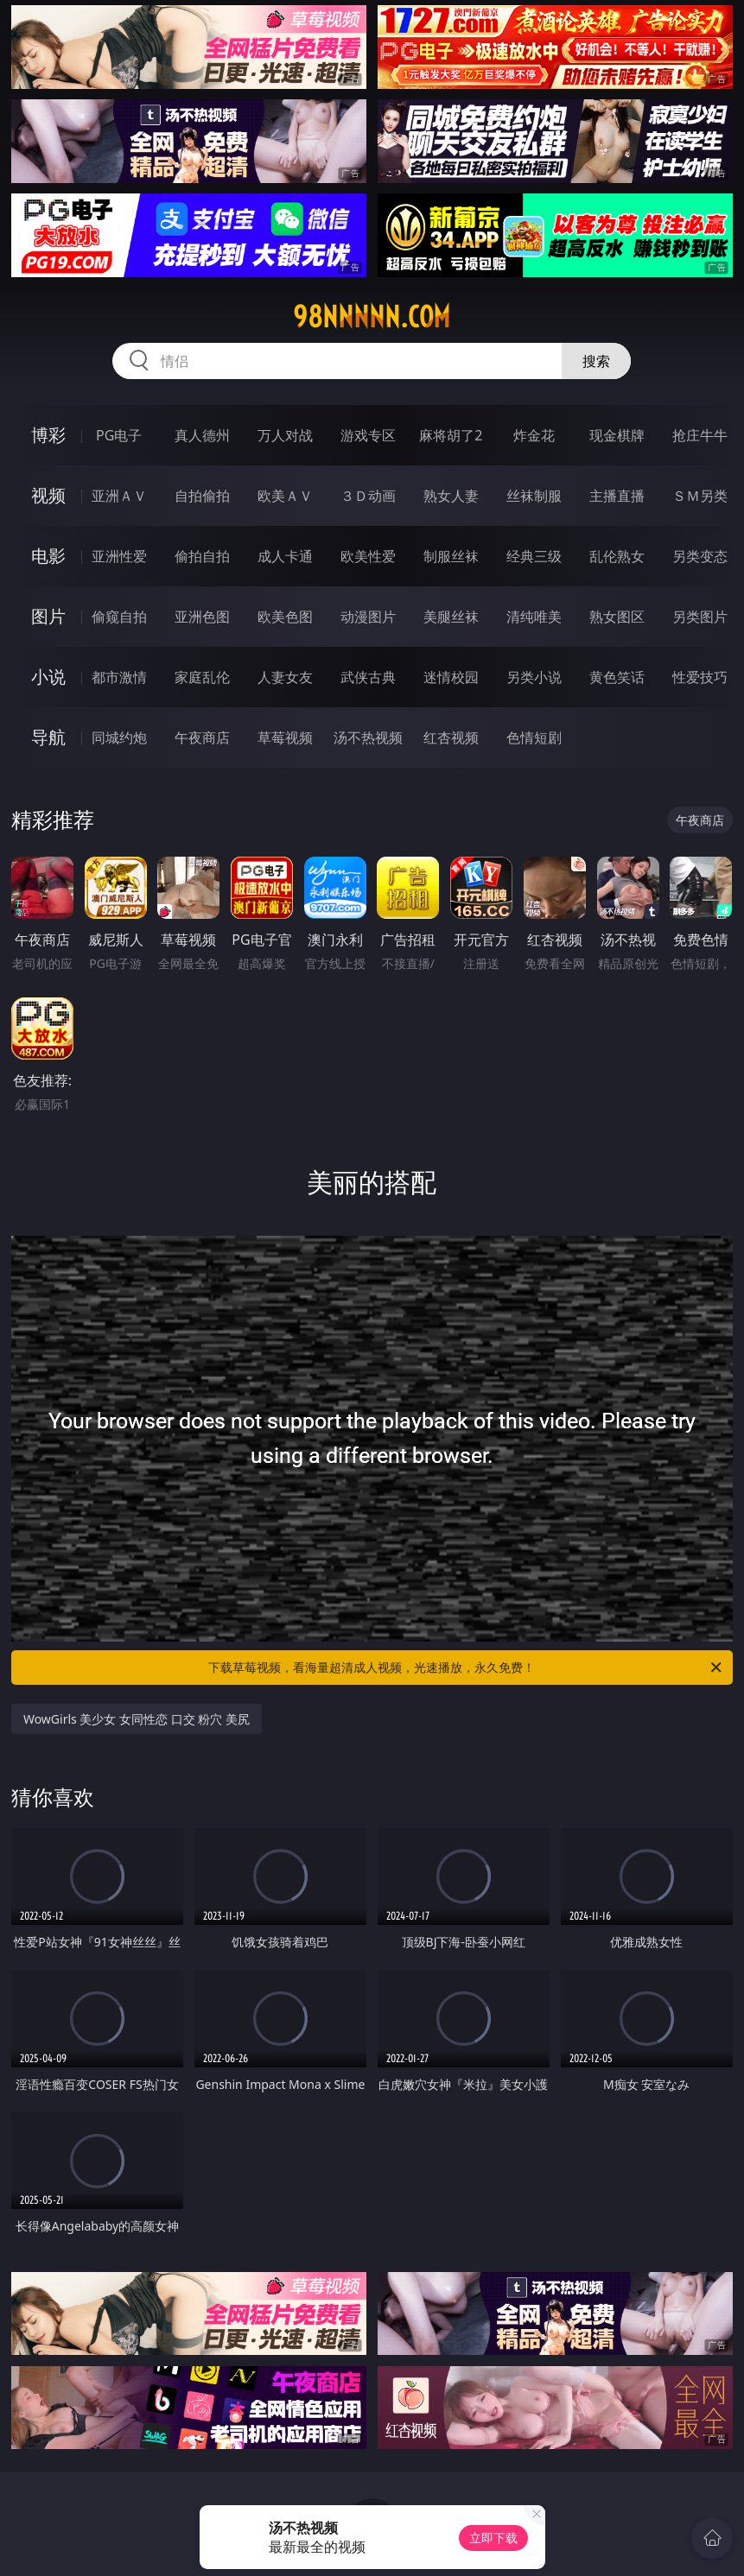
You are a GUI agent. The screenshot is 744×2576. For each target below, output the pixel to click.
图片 (48, 616)
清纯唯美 (534, 616)
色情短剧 (534, 737)
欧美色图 (285, 616)
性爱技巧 (700, 677)
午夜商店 (202, 737)
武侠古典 (368, 677)
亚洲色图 (202, 616)
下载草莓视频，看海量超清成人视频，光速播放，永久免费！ (466, 1667)
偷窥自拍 (119, 616)
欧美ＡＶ (285, 495)
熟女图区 (617, 616)
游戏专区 (368, 435)
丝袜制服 (534, 495)
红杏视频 (451, 737)
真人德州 (202, 435)
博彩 (48, 434)
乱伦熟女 (617, 556)
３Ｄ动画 (368, 495)
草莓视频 (285, 737)
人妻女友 (285, 677)
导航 (48, 737)
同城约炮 (119, 737)
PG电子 (119, 435)
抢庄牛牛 (700, 435)
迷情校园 (451, 677)
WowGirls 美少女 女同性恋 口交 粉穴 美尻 (136, 1719)
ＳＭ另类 (700, 495)
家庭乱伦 (202, 677)
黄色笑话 (617, 677)
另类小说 (534, 677)
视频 (48, 495)
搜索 (596, 360)
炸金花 (534, 435)
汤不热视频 (368, 737)
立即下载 (493, 2537)
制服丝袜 (451, 556)
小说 (48, 676)
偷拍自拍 (202, 556)
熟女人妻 (451, 495)
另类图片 (700, 616)
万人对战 (285, 435)
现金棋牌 (617, 435)
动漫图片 (368, 616)
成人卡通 (285, 556)
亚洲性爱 (119, 556)
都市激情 (119, 677)
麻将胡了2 (450, 435)
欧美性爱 (368, 556)
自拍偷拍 (202, 495)
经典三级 (534, 556)
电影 (48, 555)
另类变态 (700, 556)
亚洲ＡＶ (119, 495)
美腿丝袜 (451, 616)
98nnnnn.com (371, 317)
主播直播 (617, 495)
